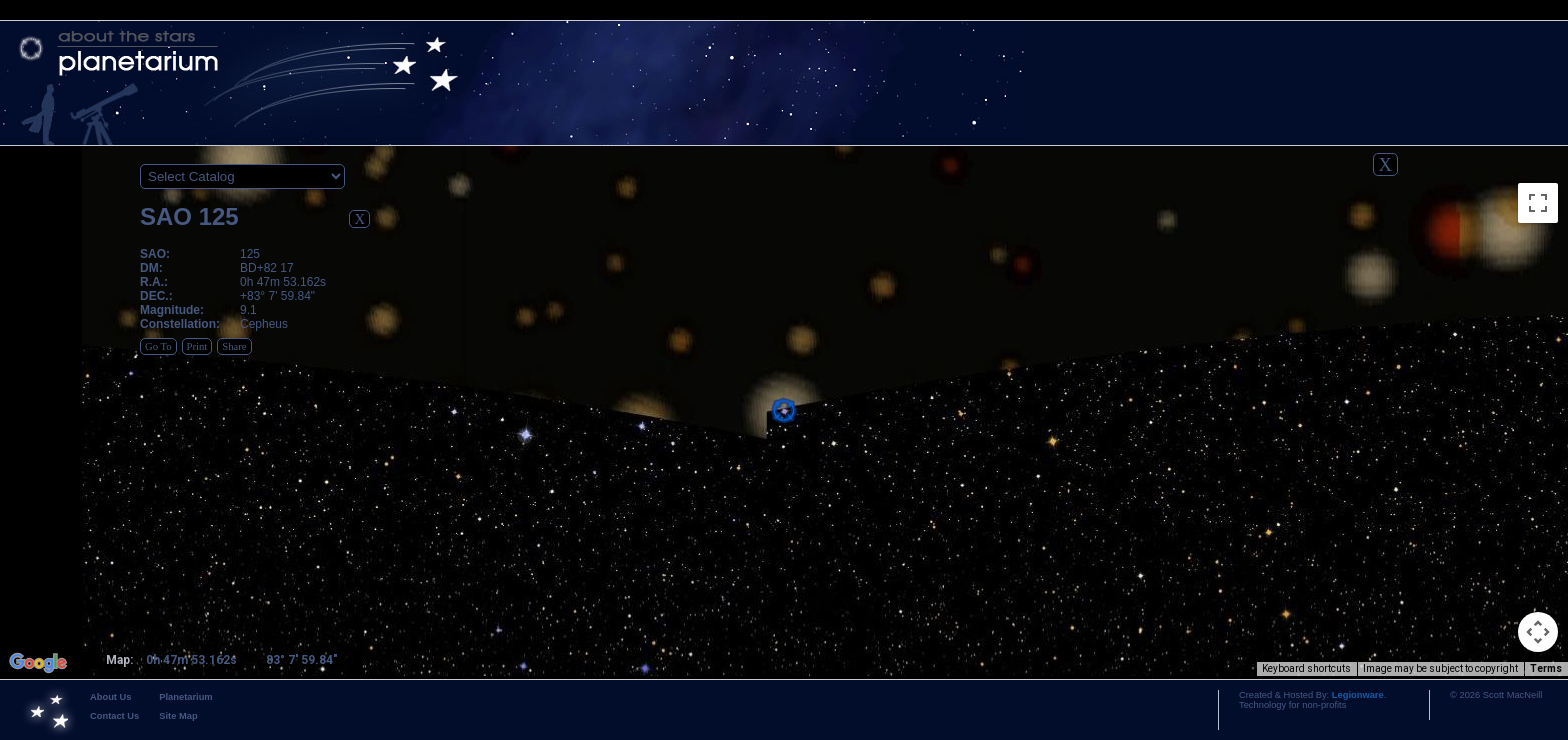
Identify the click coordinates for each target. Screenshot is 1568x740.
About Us (110, 697)
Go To (158, 346)
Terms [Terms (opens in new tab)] (1546, 668)
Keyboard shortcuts (1306, 668)
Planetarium (185, 697)
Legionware (1358, 695)
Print (197, 346)
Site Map (178, 716)
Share (234, 346)
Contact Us (114, 716)
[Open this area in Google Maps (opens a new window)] (38, 663)
